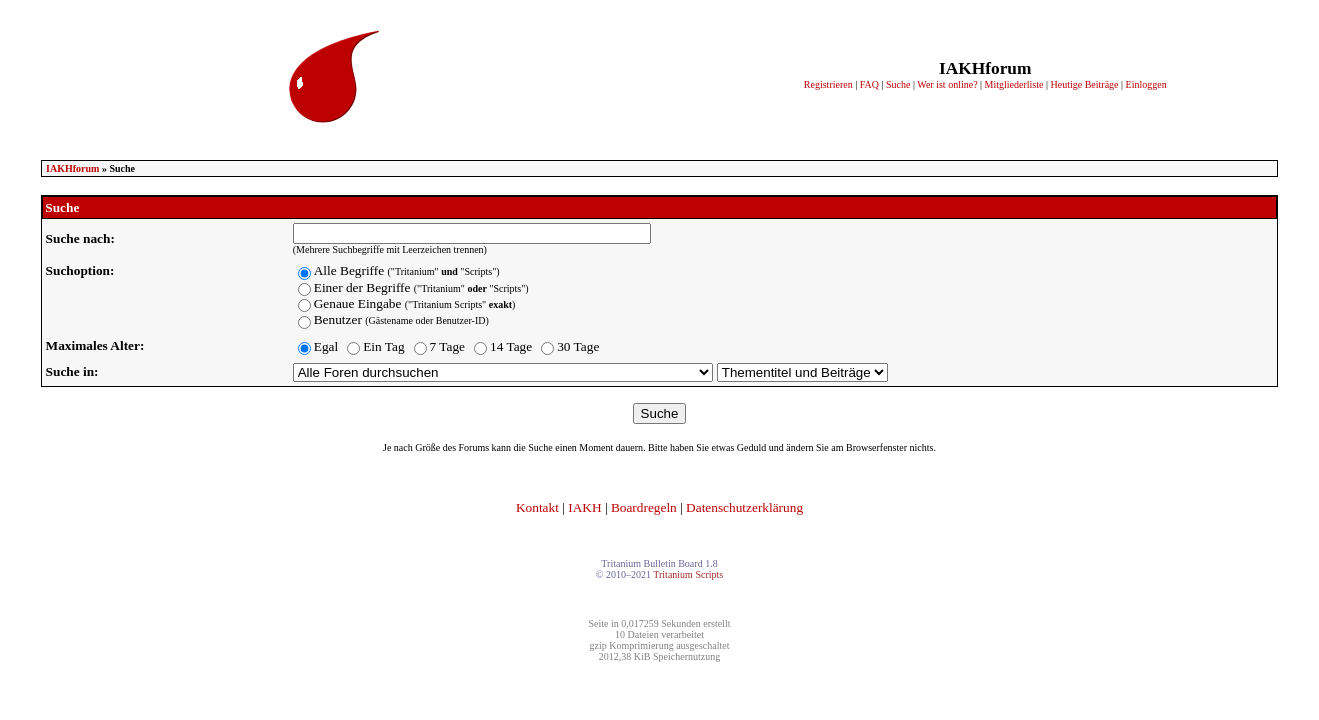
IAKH (584, 507)
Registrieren (828, 84)
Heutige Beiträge (1085, 84)
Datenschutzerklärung (744, 507)
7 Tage (447, 346)
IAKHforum (72, 168)
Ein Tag (383, 346)
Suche (898, 84)
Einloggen (1146, 84)
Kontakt (537, 507)
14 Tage (511, 346)
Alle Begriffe (407, 270)
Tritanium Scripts (688, 574)
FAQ (869, 84)
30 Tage (578, 346)
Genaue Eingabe (415, 303)
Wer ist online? (947, 84)
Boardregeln (644, 507)
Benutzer (401, 319)
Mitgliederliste (1014, 84)
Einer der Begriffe (421, 287)
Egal (326, 346)
